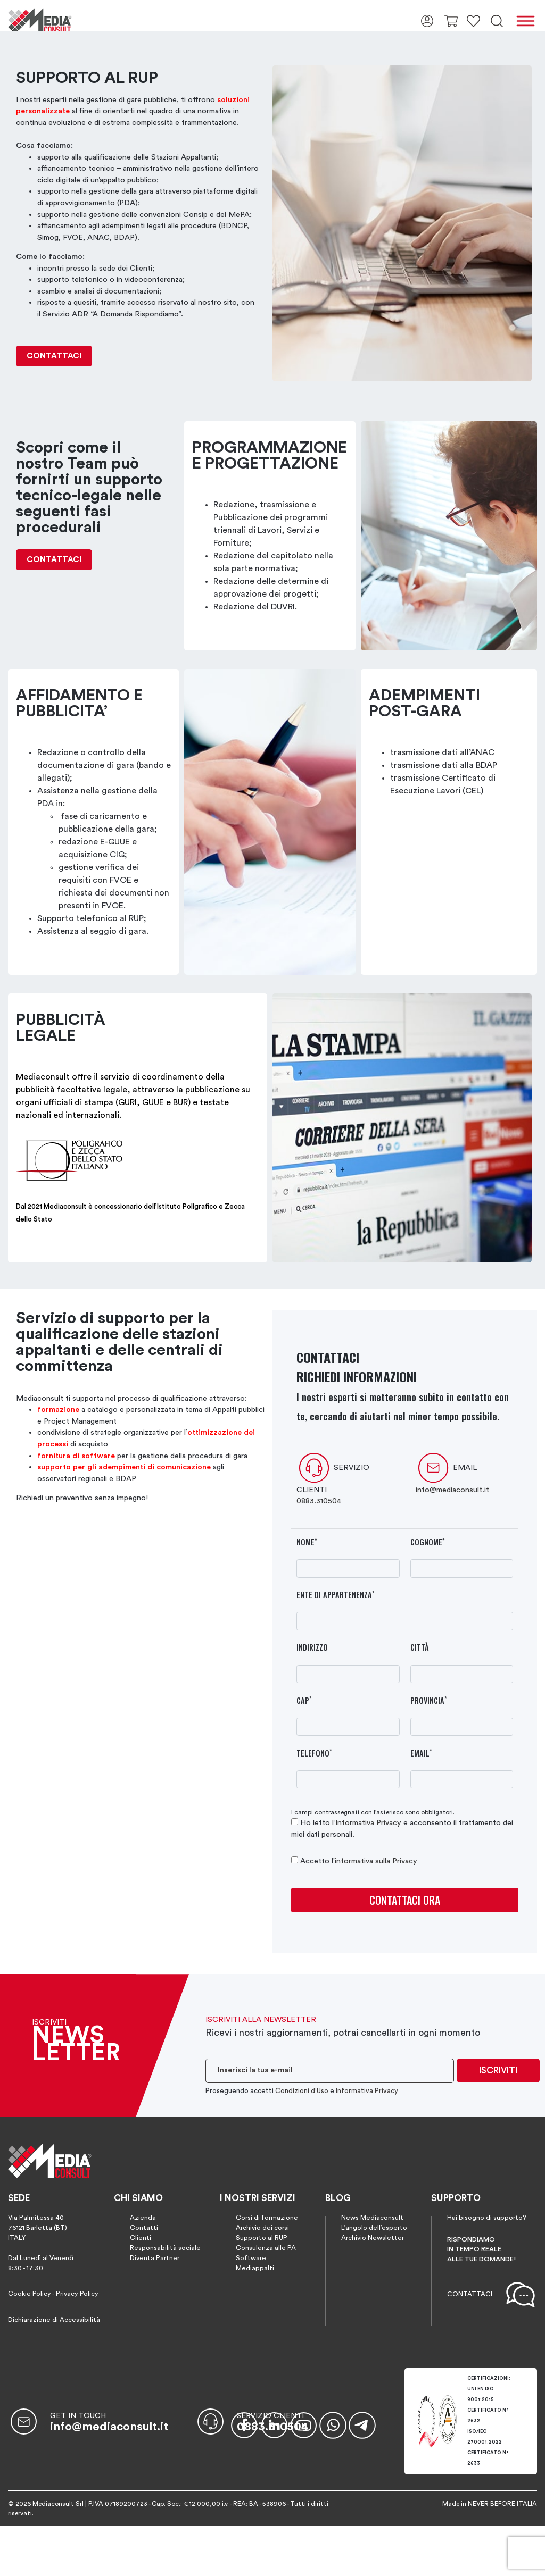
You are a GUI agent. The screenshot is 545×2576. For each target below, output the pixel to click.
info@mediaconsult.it (452, 1490)
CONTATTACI (54, 356)
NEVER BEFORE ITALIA (502, 2503)
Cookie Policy (29, 2293)
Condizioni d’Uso (301, 2090)
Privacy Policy (77, 2293)
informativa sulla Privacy (376, 1861)
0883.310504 (318, 1501)
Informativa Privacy (368, 1823)
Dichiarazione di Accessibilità (54, 2319)
